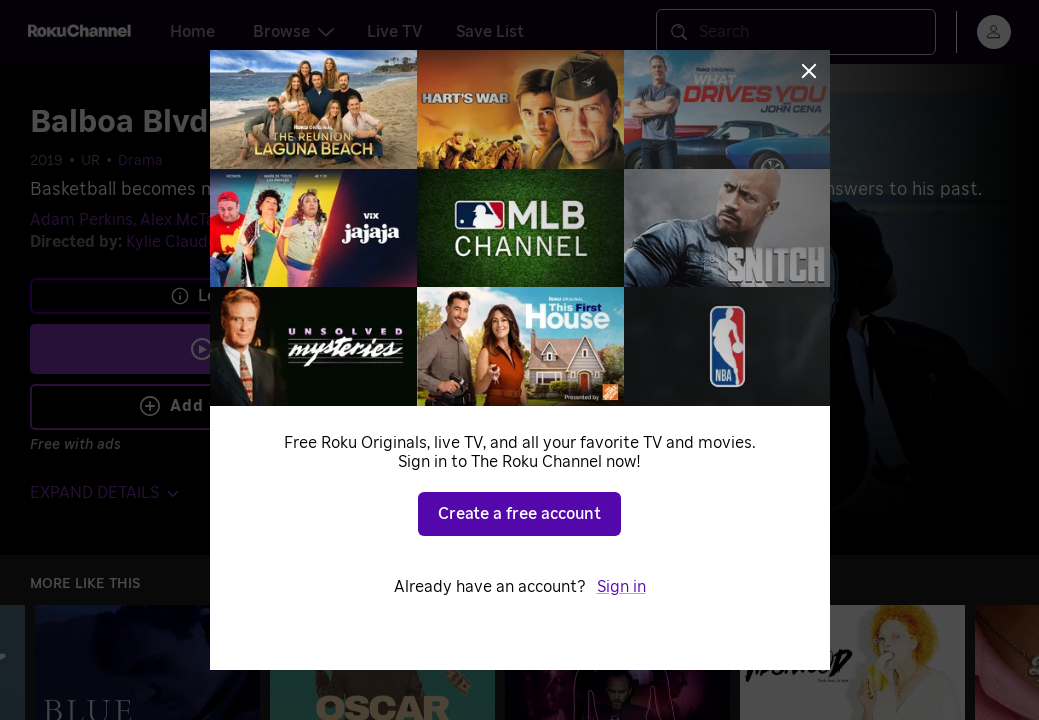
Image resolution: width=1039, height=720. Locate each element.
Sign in (621, 587)
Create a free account (519, 514)
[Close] (809, 71)
